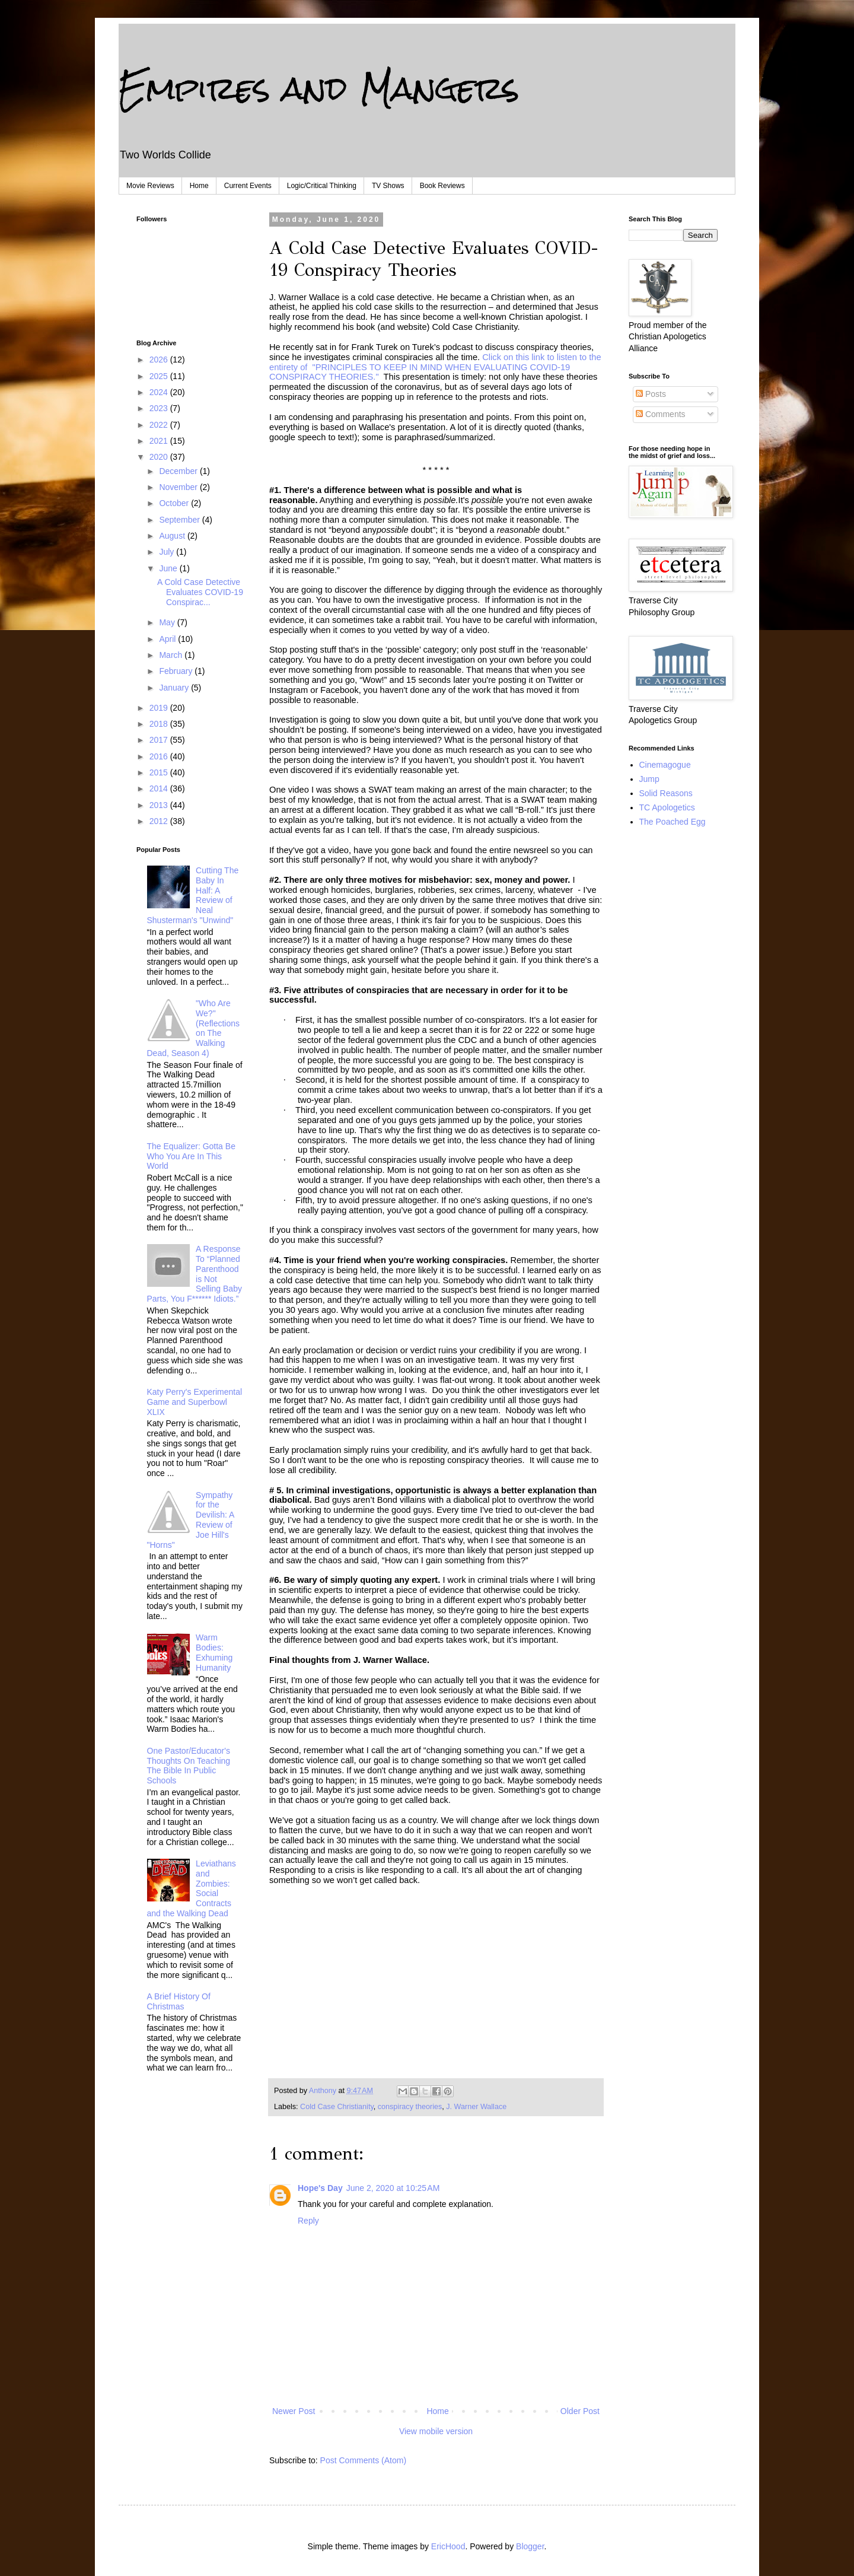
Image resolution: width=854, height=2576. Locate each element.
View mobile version (436, 2431)
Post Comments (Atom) (363, 2460)
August (173, 535)
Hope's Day (320, 2188)
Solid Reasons (666, 793)
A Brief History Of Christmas (179, 2001)
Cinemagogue (665, 764)
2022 (159, 425)
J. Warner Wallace (476, 2107)
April (168, 639)
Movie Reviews (150, 186)
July (167, 551)
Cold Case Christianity (337, 2107)
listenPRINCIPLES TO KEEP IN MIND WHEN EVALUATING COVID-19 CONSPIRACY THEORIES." (435, 367)
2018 (159, 724)
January (175, 687)
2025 (159, 376)
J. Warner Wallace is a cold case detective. (351, 297)
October (175, 503)
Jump (649, 779)
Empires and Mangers (319, 88)
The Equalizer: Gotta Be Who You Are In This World (191, 1156)
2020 (159, 457)
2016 (159, 756)
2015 (159, 772)
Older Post (580, 2411)
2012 (159, 821)
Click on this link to (518, 357)
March (171, 655)
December (179, 471)
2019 (159, 708)
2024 (159, 392)
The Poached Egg (672, 821)
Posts (651, 394)
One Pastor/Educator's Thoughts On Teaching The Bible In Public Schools (189, 1765)
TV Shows (388, 186)
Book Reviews (442, 186)
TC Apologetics (667, 807)
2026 (159, 359)
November (179, 487)
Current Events (248, 186)
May (168, 622)
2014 (159, 788)
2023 (159, 408)
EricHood (448, 2546)
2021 (159, 441)
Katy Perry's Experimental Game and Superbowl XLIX (195, 1402)
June (169, 568)
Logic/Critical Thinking (321, 186)
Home (199, 186)
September (180, 519)
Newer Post (293, 2411)
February (177, 671)
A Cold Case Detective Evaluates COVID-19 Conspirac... (200, 592)
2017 (159, 740)
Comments (661, 414)
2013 (159, 805)
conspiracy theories (410, 2107)
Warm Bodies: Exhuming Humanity (214, 1652)
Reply (308, 2220)
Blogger (530, 2546)
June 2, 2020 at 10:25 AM (393, 2188)
